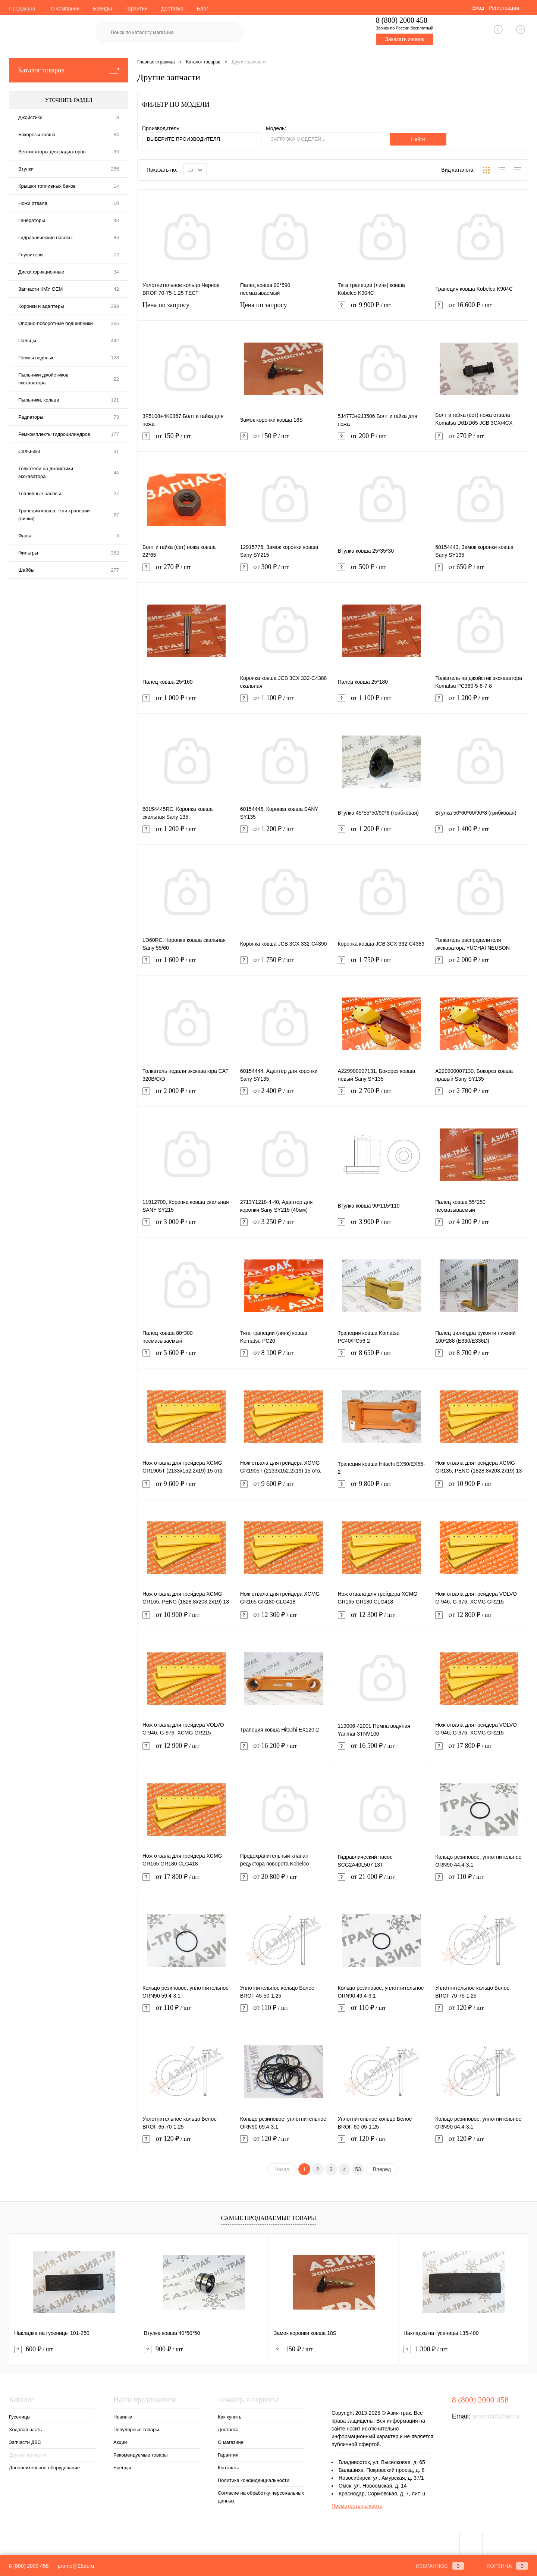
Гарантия (228, 2455)
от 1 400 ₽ (479, 833)
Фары (24, 535)
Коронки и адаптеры (41, 306)
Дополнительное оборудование (44, 2467)
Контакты (228, 2467)
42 (116, 289)
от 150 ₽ (186, 440)
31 (116, 451)
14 (116, 186)
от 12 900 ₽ (186, 1750)
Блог (202, 9)
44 (116, 472)
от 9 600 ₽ (186, 1488)
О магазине (231, 2442)
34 (116, 272)
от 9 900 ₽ (381, 309)
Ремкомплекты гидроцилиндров (54, 434)
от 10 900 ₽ (479, 1488)
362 (115, 553)
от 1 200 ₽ (479, 702)
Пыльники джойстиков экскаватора (43, 378)
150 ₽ (293, 2349)
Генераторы (31, 220)
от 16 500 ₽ (381, 1750)
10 (116, 203)
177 (115, 434)
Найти (418, 139)
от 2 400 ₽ (284, 1095)
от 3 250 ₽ (284, 1226)
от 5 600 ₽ (186, 1357)
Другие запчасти (27, 2455)
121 (115, 400)
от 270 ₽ (479, 440)
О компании (65, 9)
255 (115, 169)
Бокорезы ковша (37, 134)
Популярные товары (136, 2429)
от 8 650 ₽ (381, 1357)
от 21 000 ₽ (381, 1881)
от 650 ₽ (479, 571)
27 (116, 493)
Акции (120, 2442)
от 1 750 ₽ (284, 964)
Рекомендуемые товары (140, 2455)
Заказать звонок (404, 39)
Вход (478, 8)
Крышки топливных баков (47, 186)
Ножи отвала (32, 203)
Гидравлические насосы (45, 237)
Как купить (229, 2417)
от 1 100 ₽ (284, 702)
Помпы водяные (36, 357)
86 (116, 237)
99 (116, 151)
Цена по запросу (186, 309)
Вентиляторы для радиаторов (52, 151)
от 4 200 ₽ (479, 1226)
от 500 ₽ (381, 571)
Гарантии (136, 9)
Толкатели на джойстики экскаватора (45, 472)
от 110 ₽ (479, 1881)
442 (115, 340)
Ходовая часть (25, 2429)
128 (115, 357)
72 (116, 254)
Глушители (30, 254)
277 (115, 570)
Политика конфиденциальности (253, 2480)
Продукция (22, 9)
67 (116, 515)
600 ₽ (33, 2349)
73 (116, 417)
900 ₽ (163, 2349)
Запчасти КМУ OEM (40, 289)
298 (115, 306)
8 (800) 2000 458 (29, 2566)
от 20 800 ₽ (284, 1881)
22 (116, 379)
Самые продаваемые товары (268, 2218)
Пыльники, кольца (38, 400)
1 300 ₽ (425, 2349)
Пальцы (27, 340)
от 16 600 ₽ (479, 309)
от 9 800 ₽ (381, 1488)
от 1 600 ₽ (186, 964)
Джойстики (30, 117)
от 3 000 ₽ (186, 1226)
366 (115, 323)
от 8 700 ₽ (479, 1357)
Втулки (26, 169)
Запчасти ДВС (25, 2442)
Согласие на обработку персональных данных (261, 2497)
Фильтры (28, 553)
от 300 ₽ (284, 571)
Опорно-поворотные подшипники (55, 323)
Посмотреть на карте (357, 2506)
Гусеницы (19, 2417)
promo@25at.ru (495, 2416)
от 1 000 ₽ (186, 702)
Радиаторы (30, 417)
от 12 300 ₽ (284, 1619)
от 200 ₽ (381, 440)
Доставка (172, 9)
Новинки (122, 2417)
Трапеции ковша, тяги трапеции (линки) (54, 514)
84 (116, 134)
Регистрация (504, 8)
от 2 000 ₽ (479, 964)
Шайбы (26, 570)
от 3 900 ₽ (381, 1226)
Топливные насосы (39, 493)
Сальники (29, 451)
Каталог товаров (68, 70)
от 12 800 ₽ (479, 1619)
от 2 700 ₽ (381, 1095)
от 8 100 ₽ (284, 1357)
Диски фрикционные (41, 272)
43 (116, 220)
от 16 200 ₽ (284, 1750)
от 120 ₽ (479, 2012)
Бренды (102, 9)
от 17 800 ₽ (479, 1750)
